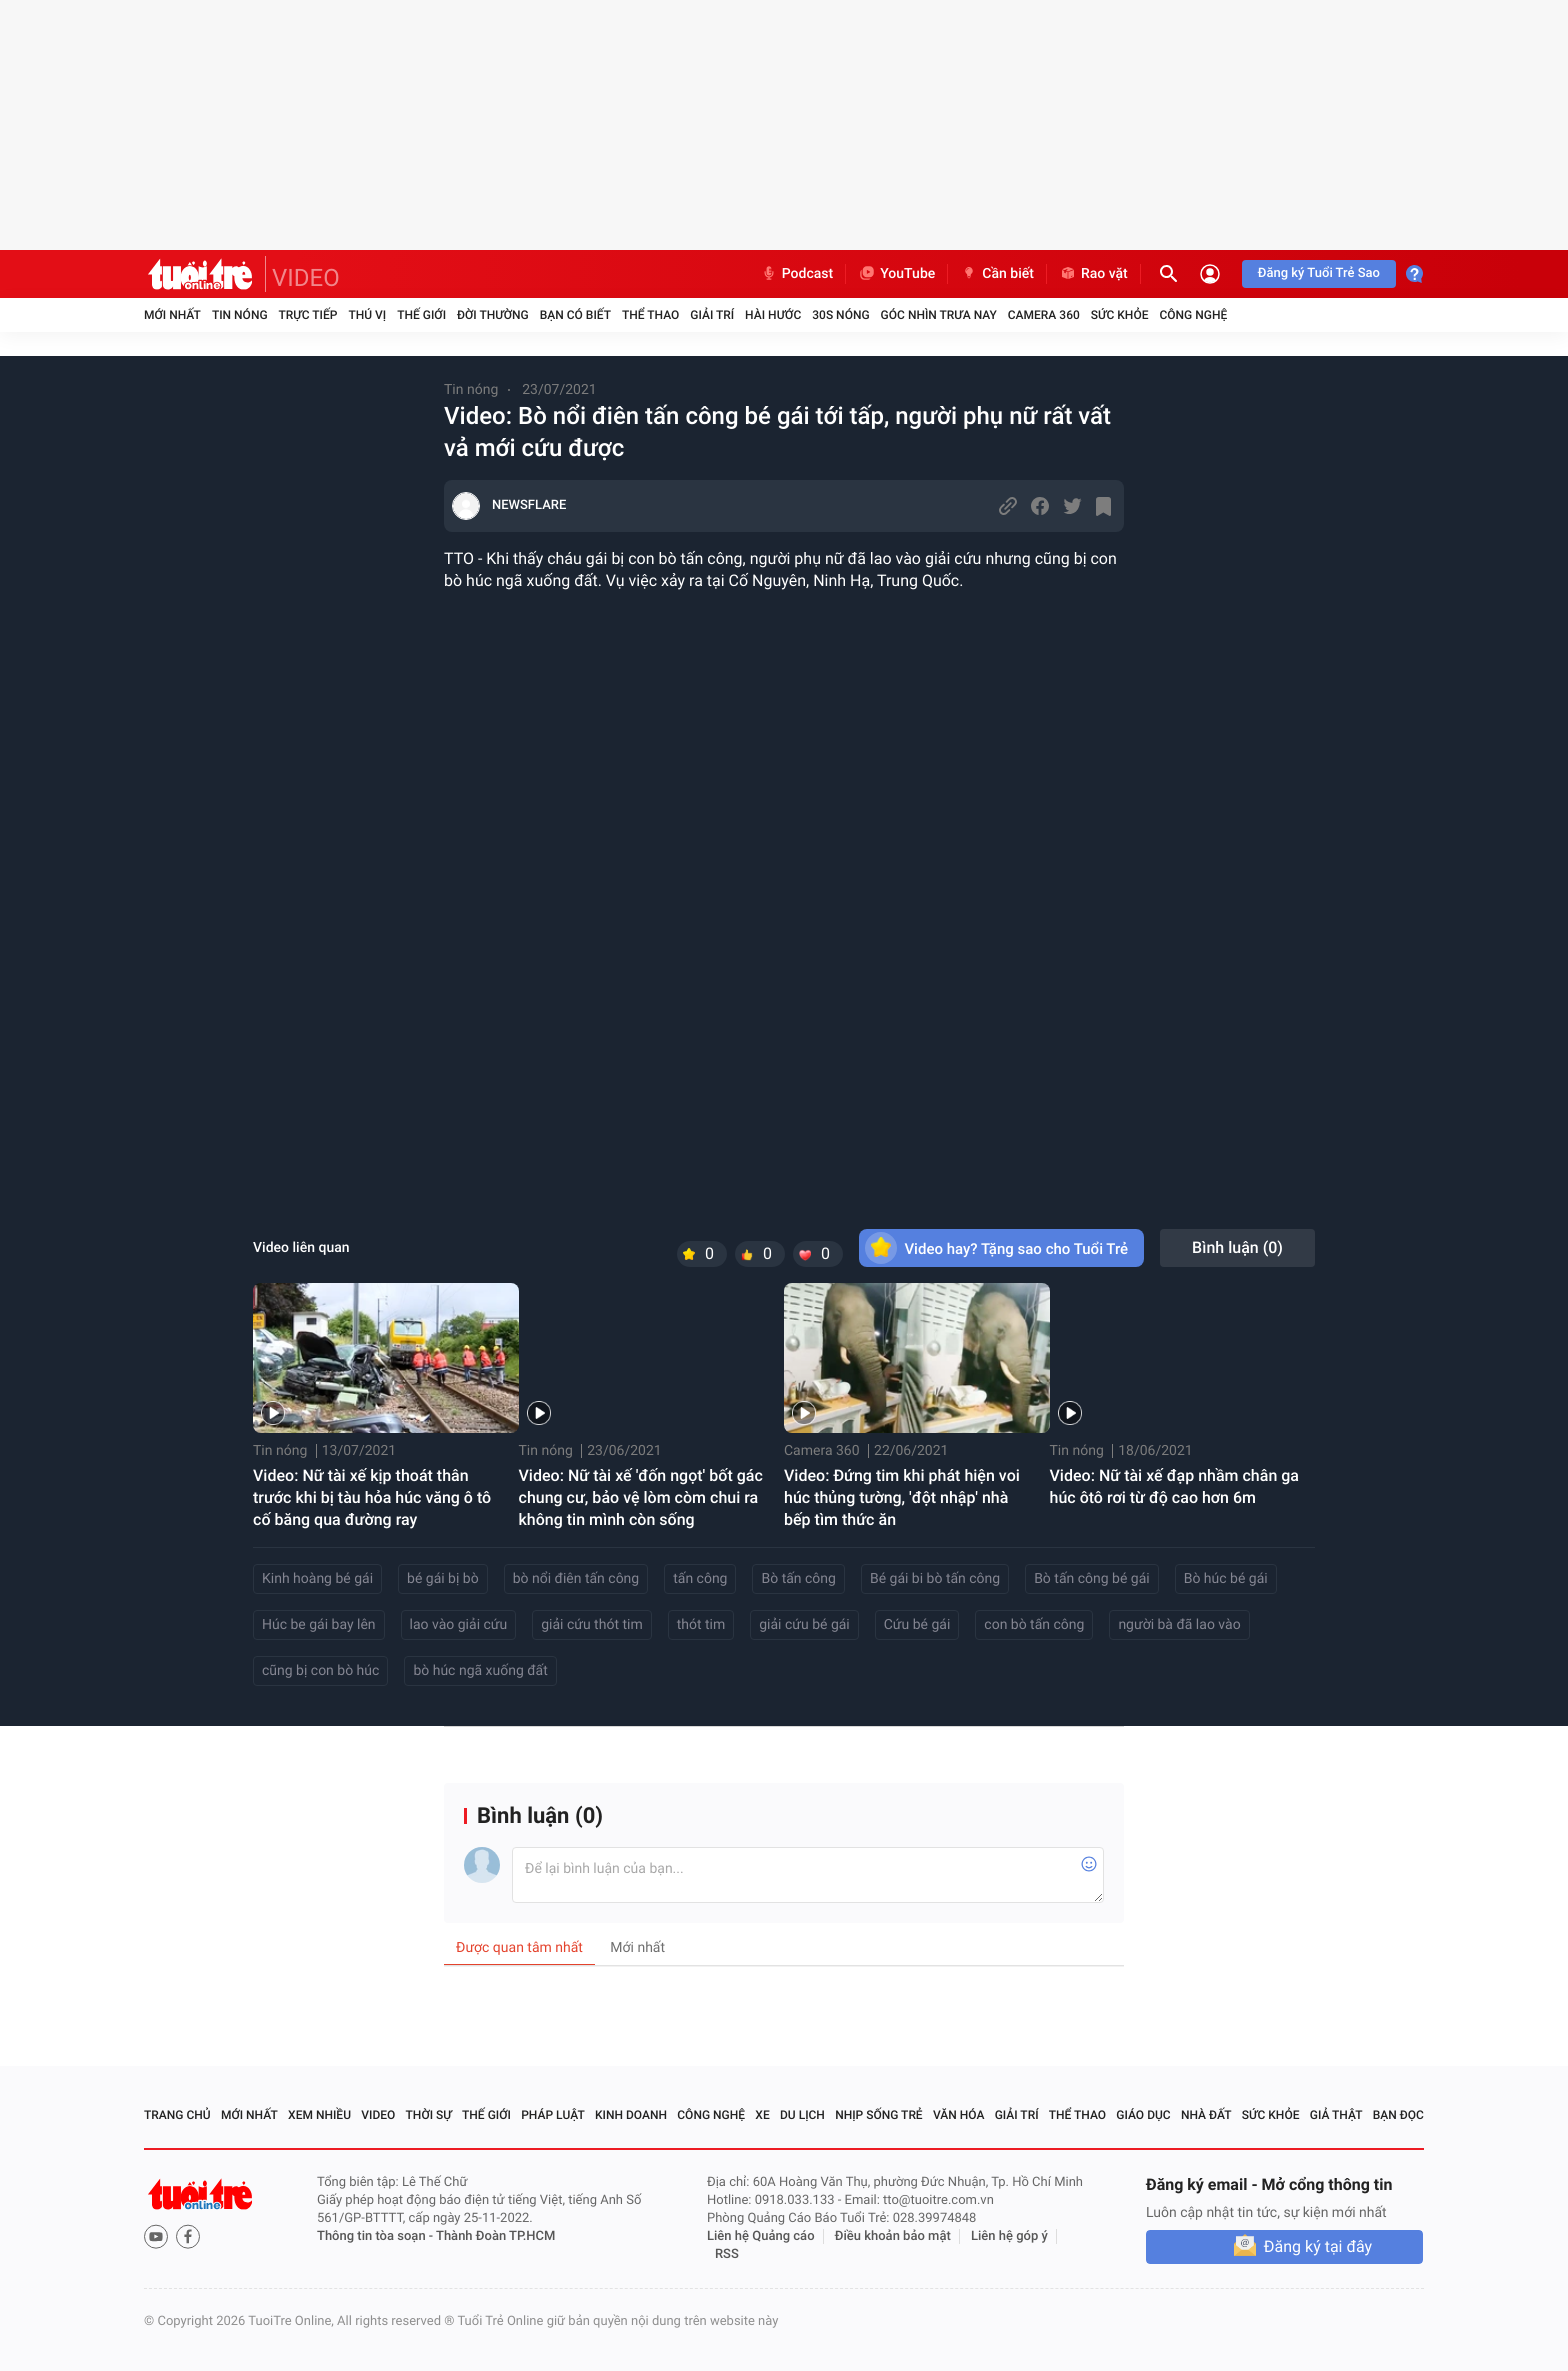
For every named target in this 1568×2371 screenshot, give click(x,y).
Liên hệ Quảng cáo (761, 2236)
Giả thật (1336, 2115)
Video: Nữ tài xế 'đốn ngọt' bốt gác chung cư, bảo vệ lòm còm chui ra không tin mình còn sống (641, 1497)
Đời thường (493, 315)
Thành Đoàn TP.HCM (495, 2236)
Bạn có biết (575, 315)
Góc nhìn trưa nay (939, 315)
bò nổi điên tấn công (576, 1579)
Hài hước (773, 315)
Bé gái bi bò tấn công (935, 1579)
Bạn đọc (1398, 2115)
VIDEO (306, 278)
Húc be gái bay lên (319, 1625)
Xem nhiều (319, 2115)
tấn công (700, 1579)
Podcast (797, 274)
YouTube (896, 274)
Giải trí (712, 315)
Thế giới (421, 315)
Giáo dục (1143, 2115)
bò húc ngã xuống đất (480, 1671)
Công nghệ (1193, 315)
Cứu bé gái (917, 1625)
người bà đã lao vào (1179, 1625)
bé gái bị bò (443, 1579)
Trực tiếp (308, 315)
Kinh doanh (631, 2115)
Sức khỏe (1120, 315)
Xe (762, 2115)
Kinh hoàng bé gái (317, 1579)
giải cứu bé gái (804, 1625)
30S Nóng (840, 315)
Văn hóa (959, 2115)
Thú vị (367, 315)
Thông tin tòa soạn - (376, 2236)
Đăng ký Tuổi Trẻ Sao (1319, 273)
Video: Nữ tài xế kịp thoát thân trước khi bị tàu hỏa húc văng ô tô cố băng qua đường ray (372, 1497)
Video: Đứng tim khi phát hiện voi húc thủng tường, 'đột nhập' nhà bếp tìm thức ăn (902, 1497)
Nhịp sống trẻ (879, 2115)
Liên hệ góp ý (1009, 2236)
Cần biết (997, 274)
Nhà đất (1206, 2115)
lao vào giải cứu (459, 1625)
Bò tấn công (798, 1579)
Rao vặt (1093, 274)
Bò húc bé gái (1226, 1579)
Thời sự (429, 2115)
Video (378, 2115)
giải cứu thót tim (591, 1625)
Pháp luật (553, 2115)
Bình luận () (1237, 1247)
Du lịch (802, 2115)
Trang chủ (177, 2115)
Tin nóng (240, 315)
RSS (727, 2254)
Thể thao (650, 315)
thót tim (701, 1625)
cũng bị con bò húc (320, 1671)
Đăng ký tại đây (1318, 2246)
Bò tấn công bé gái (1092, 1579)
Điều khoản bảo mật (893, 2236)
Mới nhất (172, 315)
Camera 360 (1044, 315)
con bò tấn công (1034, 1625)
